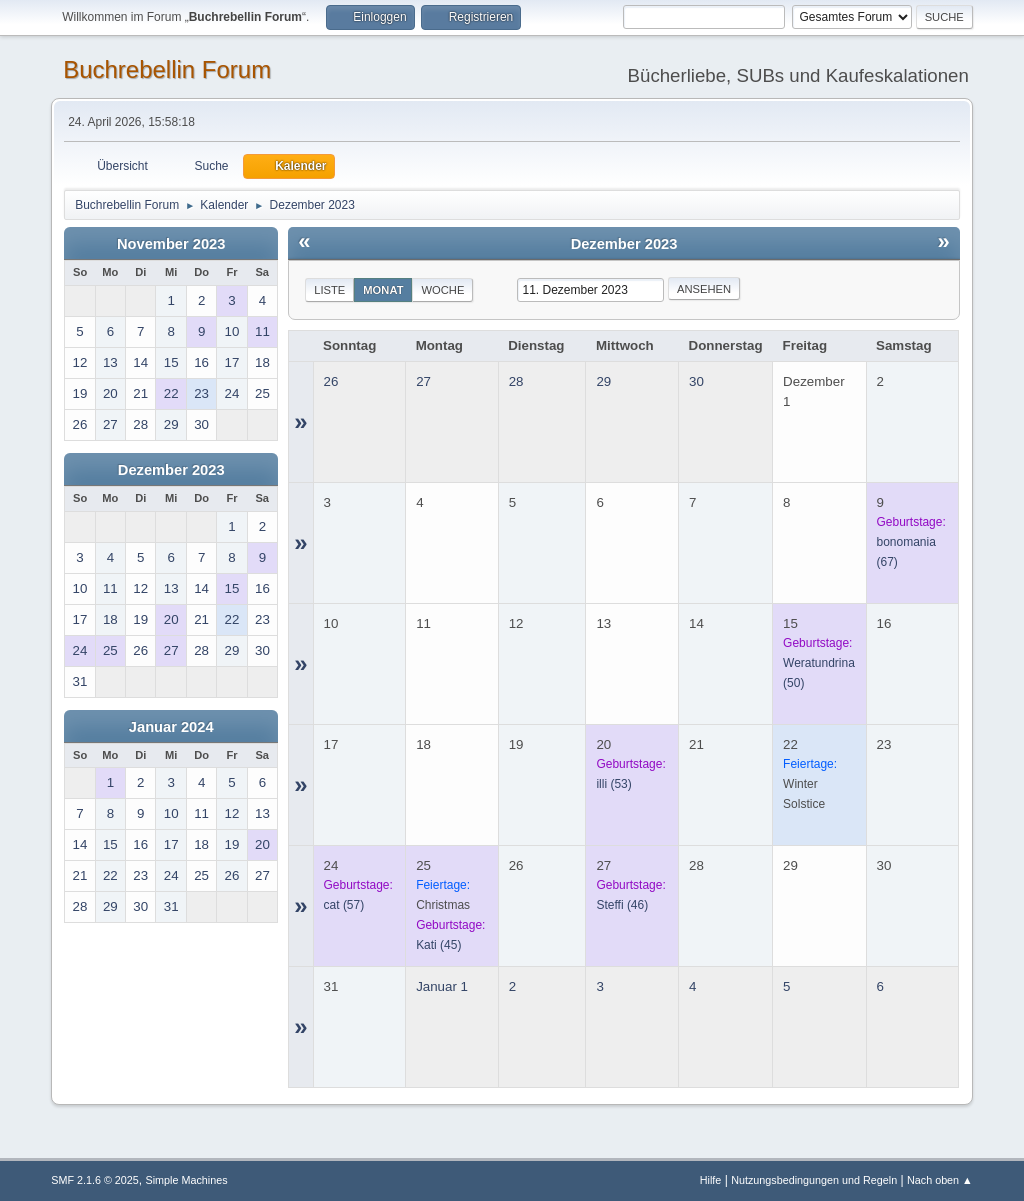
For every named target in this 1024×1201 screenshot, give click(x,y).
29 (603, 381)
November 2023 (171, 244)
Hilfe (711, 1180)
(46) (622, 905)
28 (516, 381)
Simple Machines (187, 1180)
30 (696, 381)
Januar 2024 (171, 727)
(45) (438, 945)
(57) (344, 905)
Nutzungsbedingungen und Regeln (814, 1180)
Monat (383, 290)
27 (423, 381)
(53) (613, 784)
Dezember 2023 (171, 470)
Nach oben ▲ (940, 1180)
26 (331, 381)
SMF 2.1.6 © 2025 (95, 1180)
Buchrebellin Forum (167, 69)
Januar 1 (442, 986)
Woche (442, 290)
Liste (329, 290)
